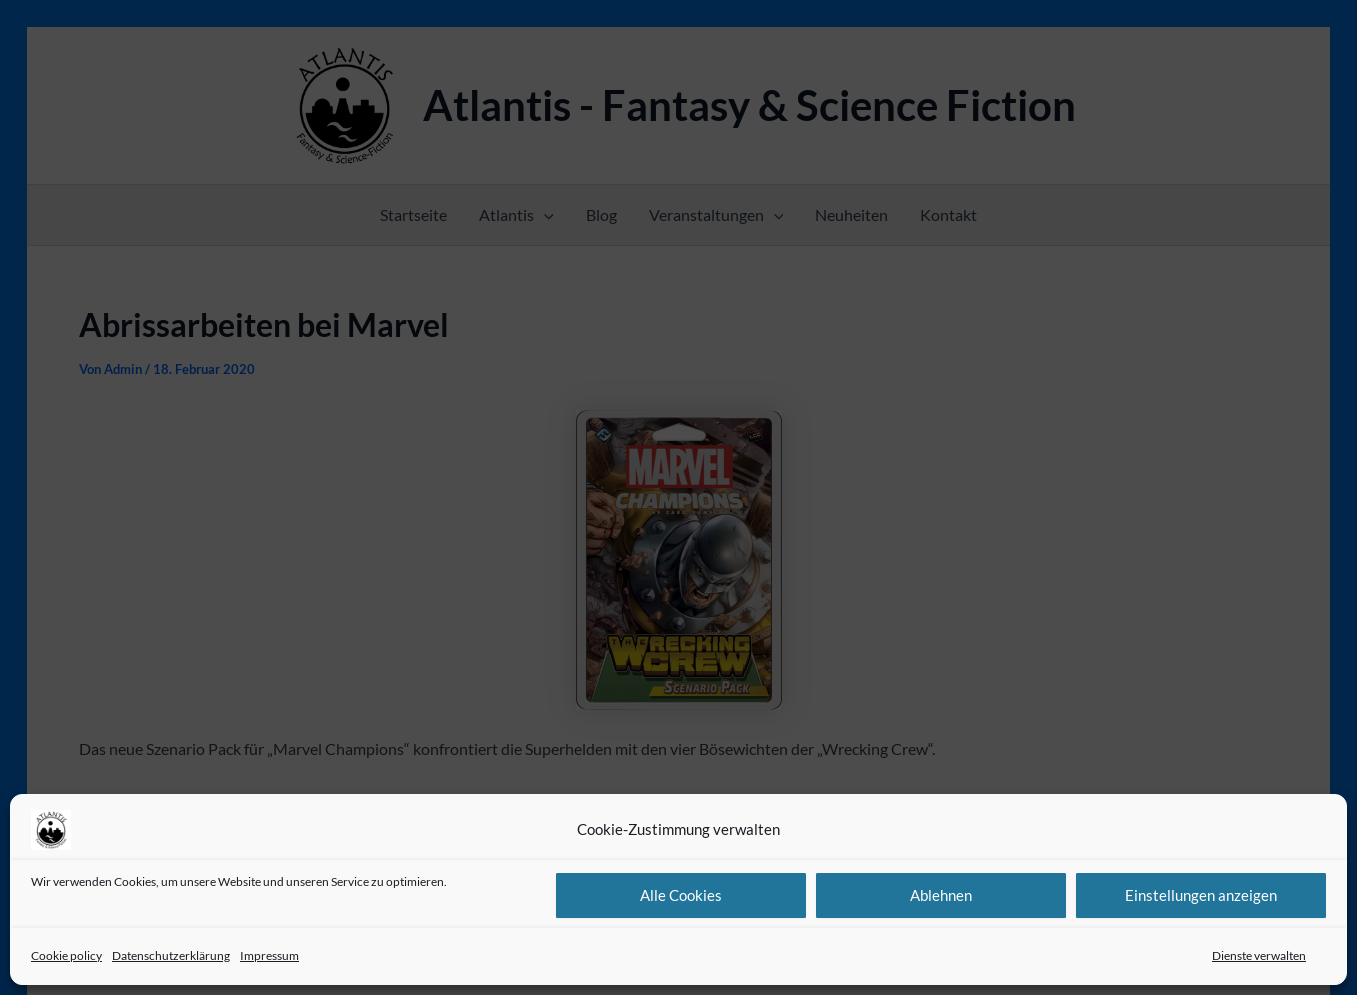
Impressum (269, 955)
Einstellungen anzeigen (1201, 895)
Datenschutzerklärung (171, 955)
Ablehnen (941, 895)
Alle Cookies (681, 895)
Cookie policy (66, 955)
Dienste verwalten (1259, 955)
